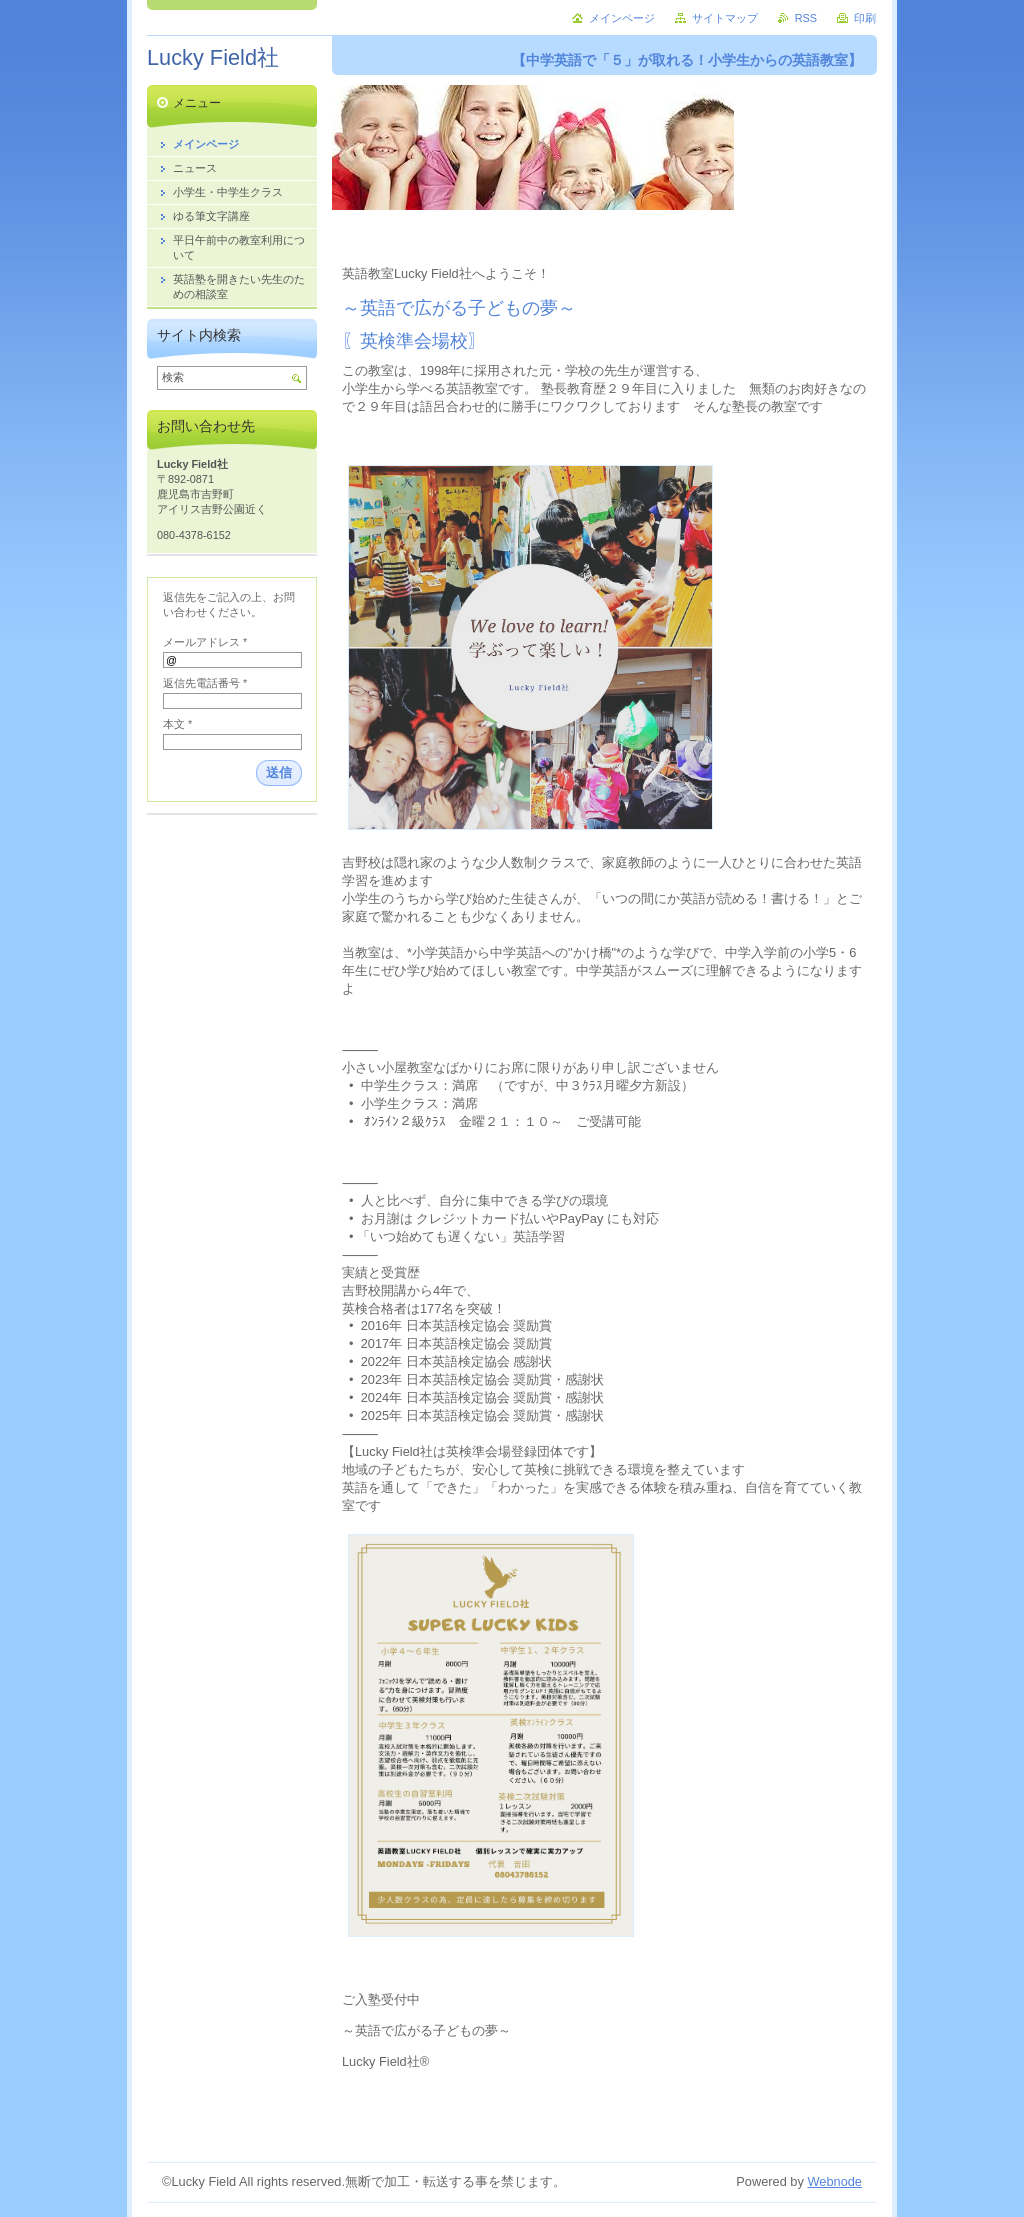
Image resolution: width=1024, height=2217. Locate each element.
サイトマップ (725, 18)
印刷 (865, 18)
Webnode (834, 2181)
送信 (279, 772)
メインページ (622, 18)
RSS (806, 18)
